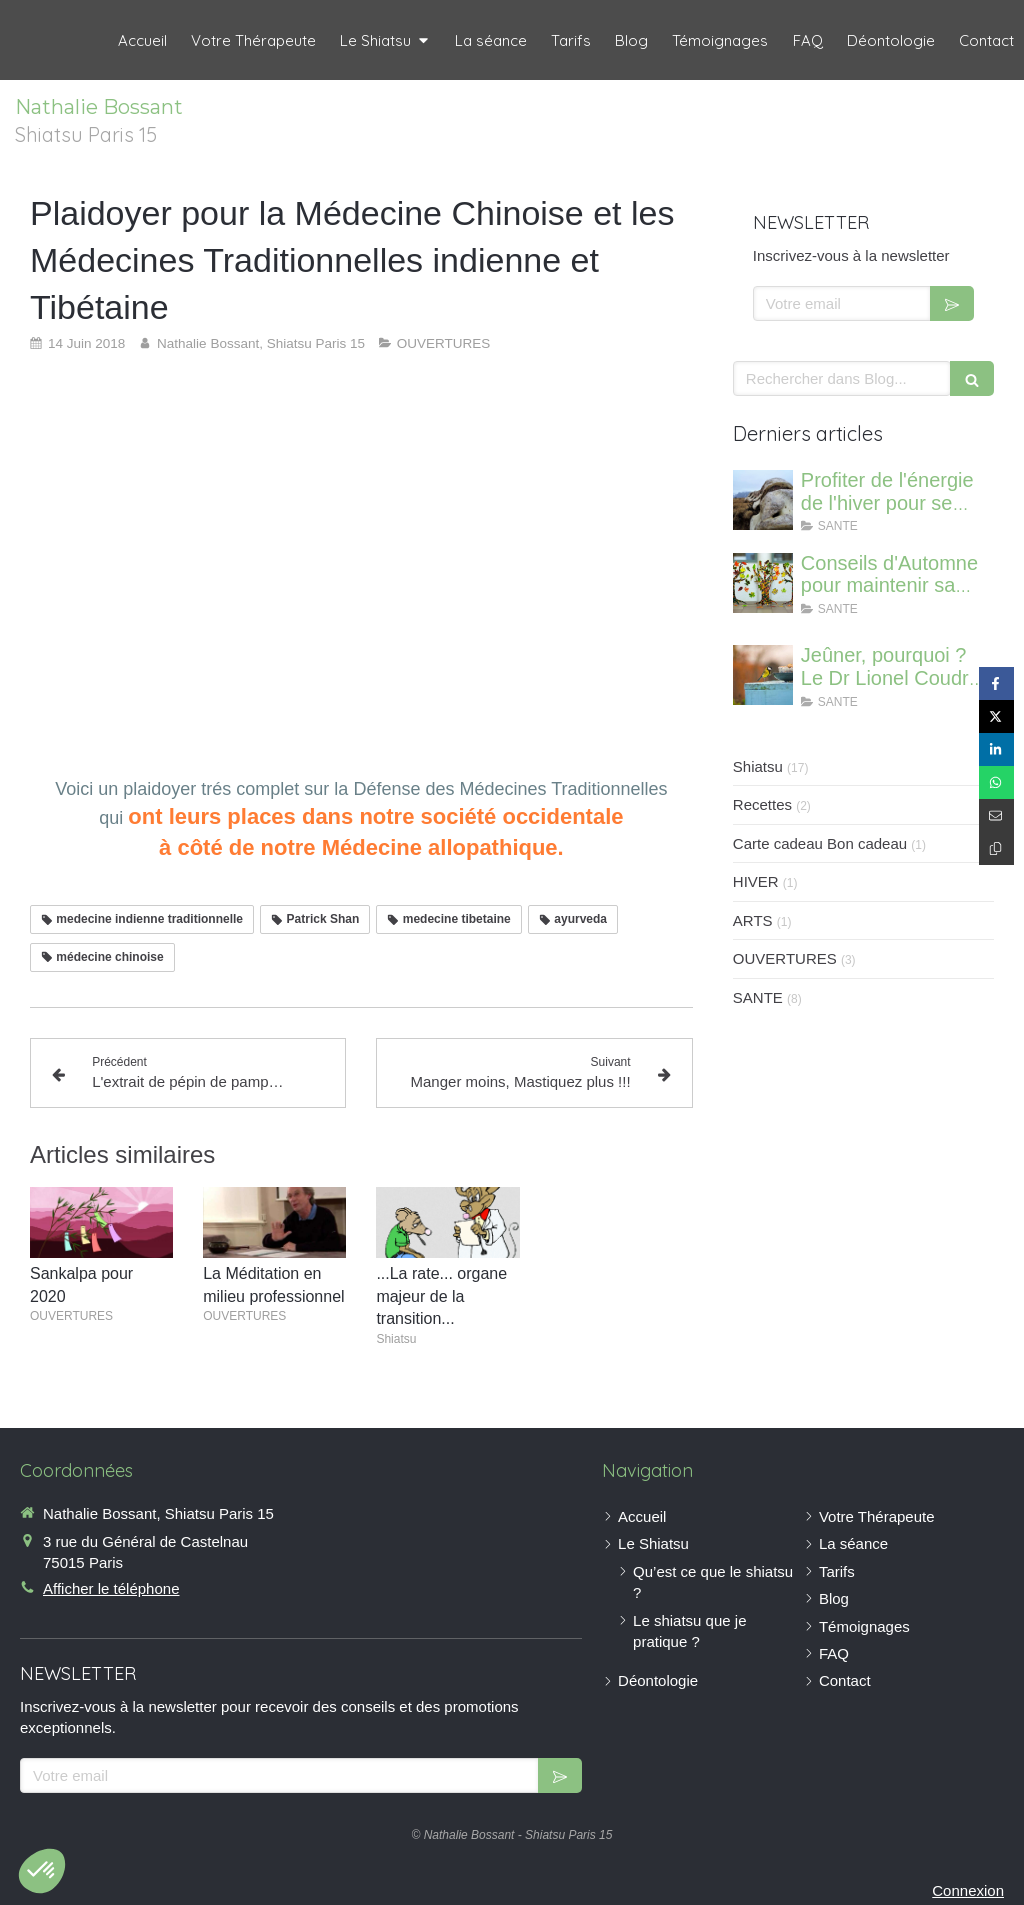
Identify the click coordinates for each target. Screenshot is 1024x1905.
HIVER (756, 881)
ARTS (753, 920)
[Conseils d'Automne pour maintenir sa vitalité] (763, 583)
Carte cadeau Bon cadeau (820, 843)
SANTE (758, 997)
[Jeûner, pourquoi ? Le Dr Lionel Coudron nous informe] (763, 675)
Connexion (968, 1890)
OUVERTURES (785, 958)
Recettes (762, 804)
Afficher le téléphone (111, 1588)
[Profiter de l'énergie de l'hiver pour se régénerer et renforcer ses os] (763, 500)
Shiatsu (758, 766)
